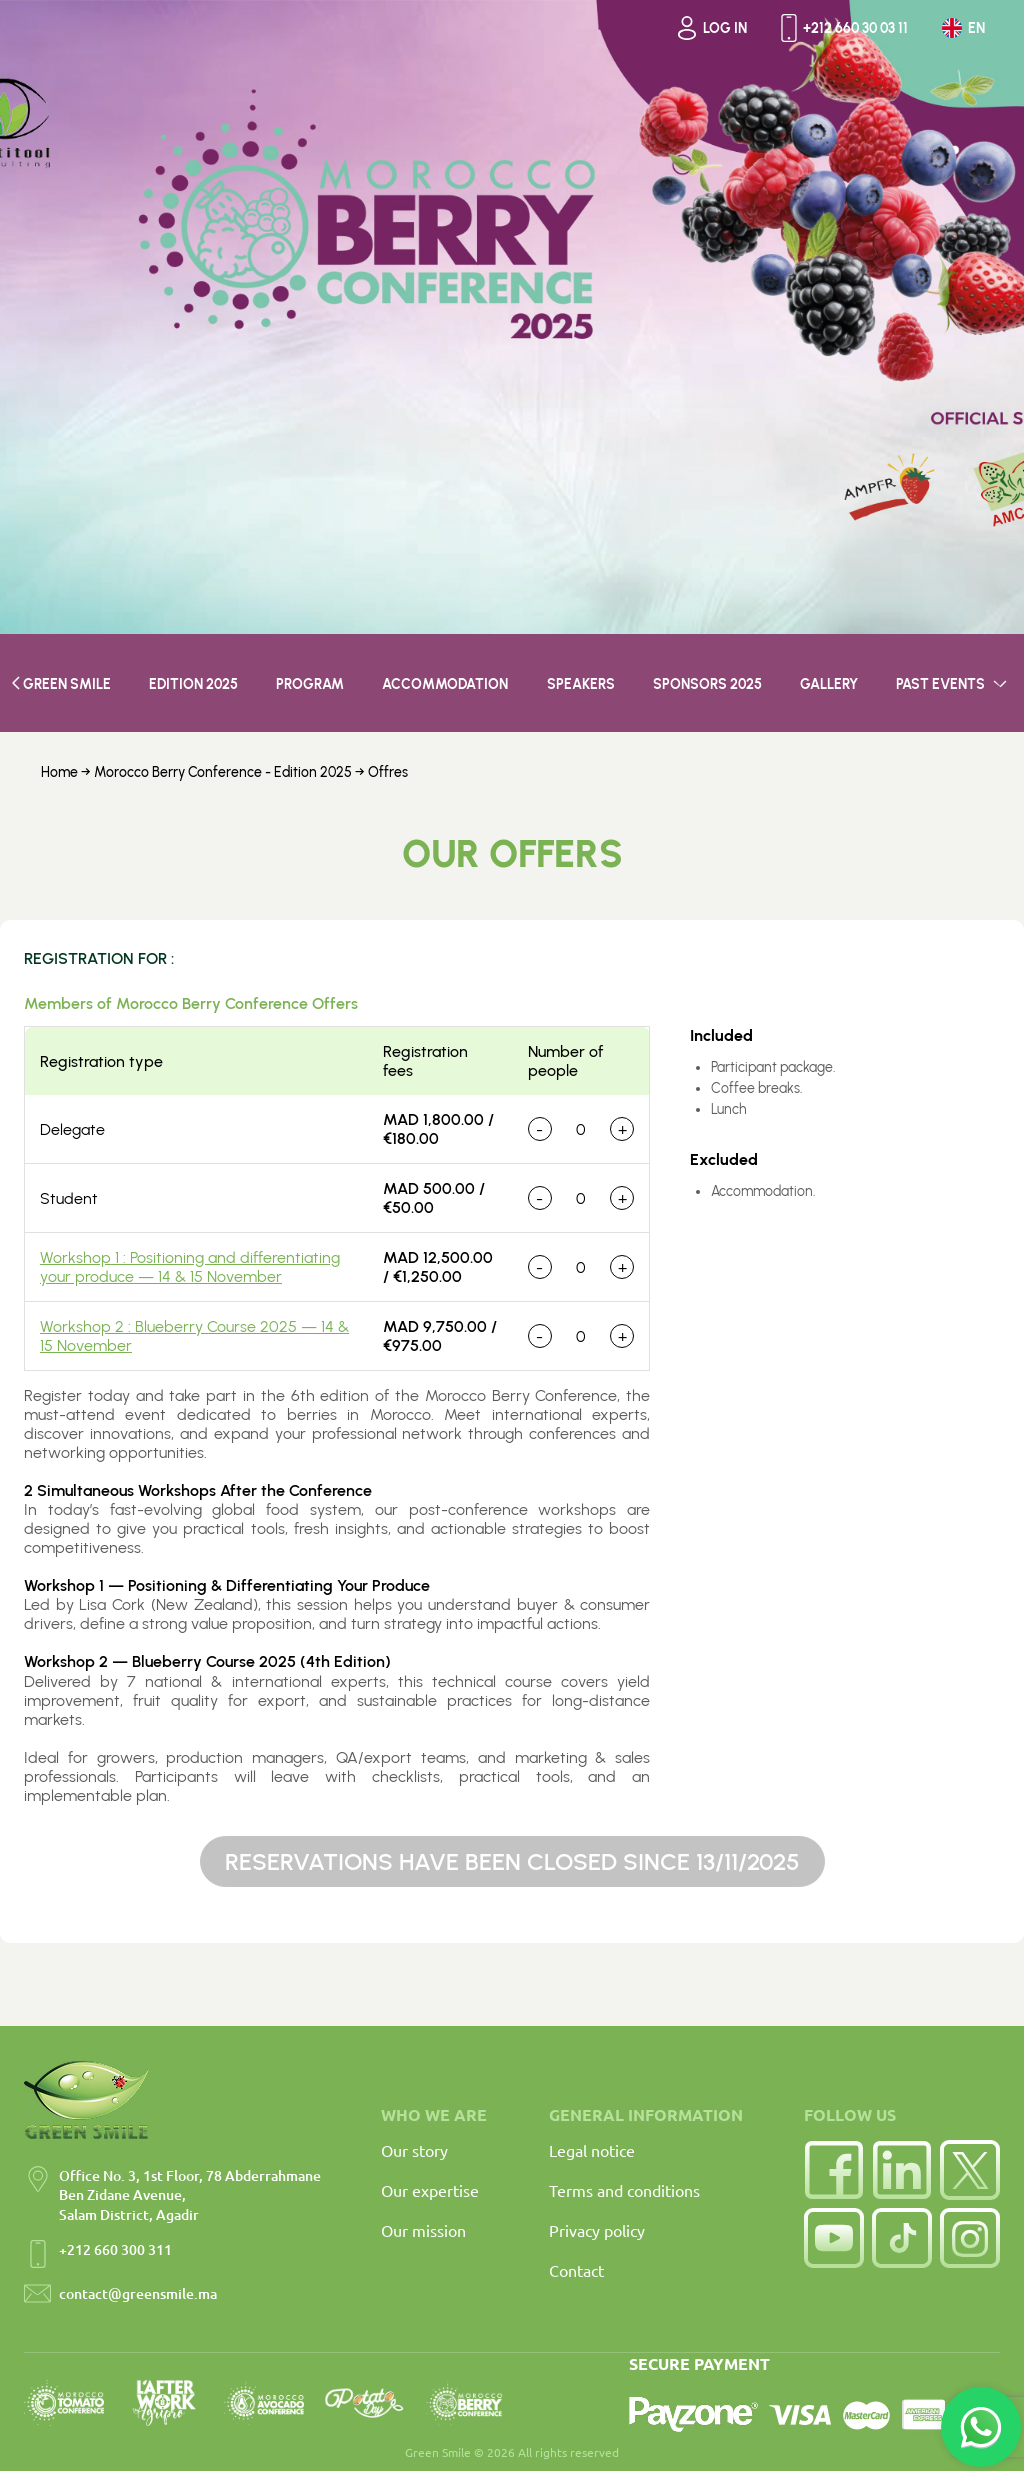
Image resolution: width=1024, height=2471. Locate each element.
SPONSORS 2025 (707, 684)
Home (59, 772)
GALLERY (829, 684)
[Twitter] (970, 2170)
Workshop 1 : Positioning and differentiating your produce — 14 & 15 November (190, 1267)
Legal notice (592, 2150)
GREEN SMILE (61, 684)
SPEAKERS (581, 684)
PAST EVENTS (954, 684)
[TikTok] (902, 2238)
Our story (414, 2150)
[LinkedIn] (902, 2170)
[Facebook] (834, 2170)
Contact (576, 2270)
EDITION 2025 (193, 684)
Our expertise (430, 2190)
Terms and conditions (624, 2190)
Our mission (423, 2230)
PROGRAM (310, 684)
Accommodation (445, 684)
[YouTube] (834, 2238)
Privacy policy (597, 2230)
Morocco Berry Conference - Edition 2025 (224, 772)
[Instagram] (970, 2238)
